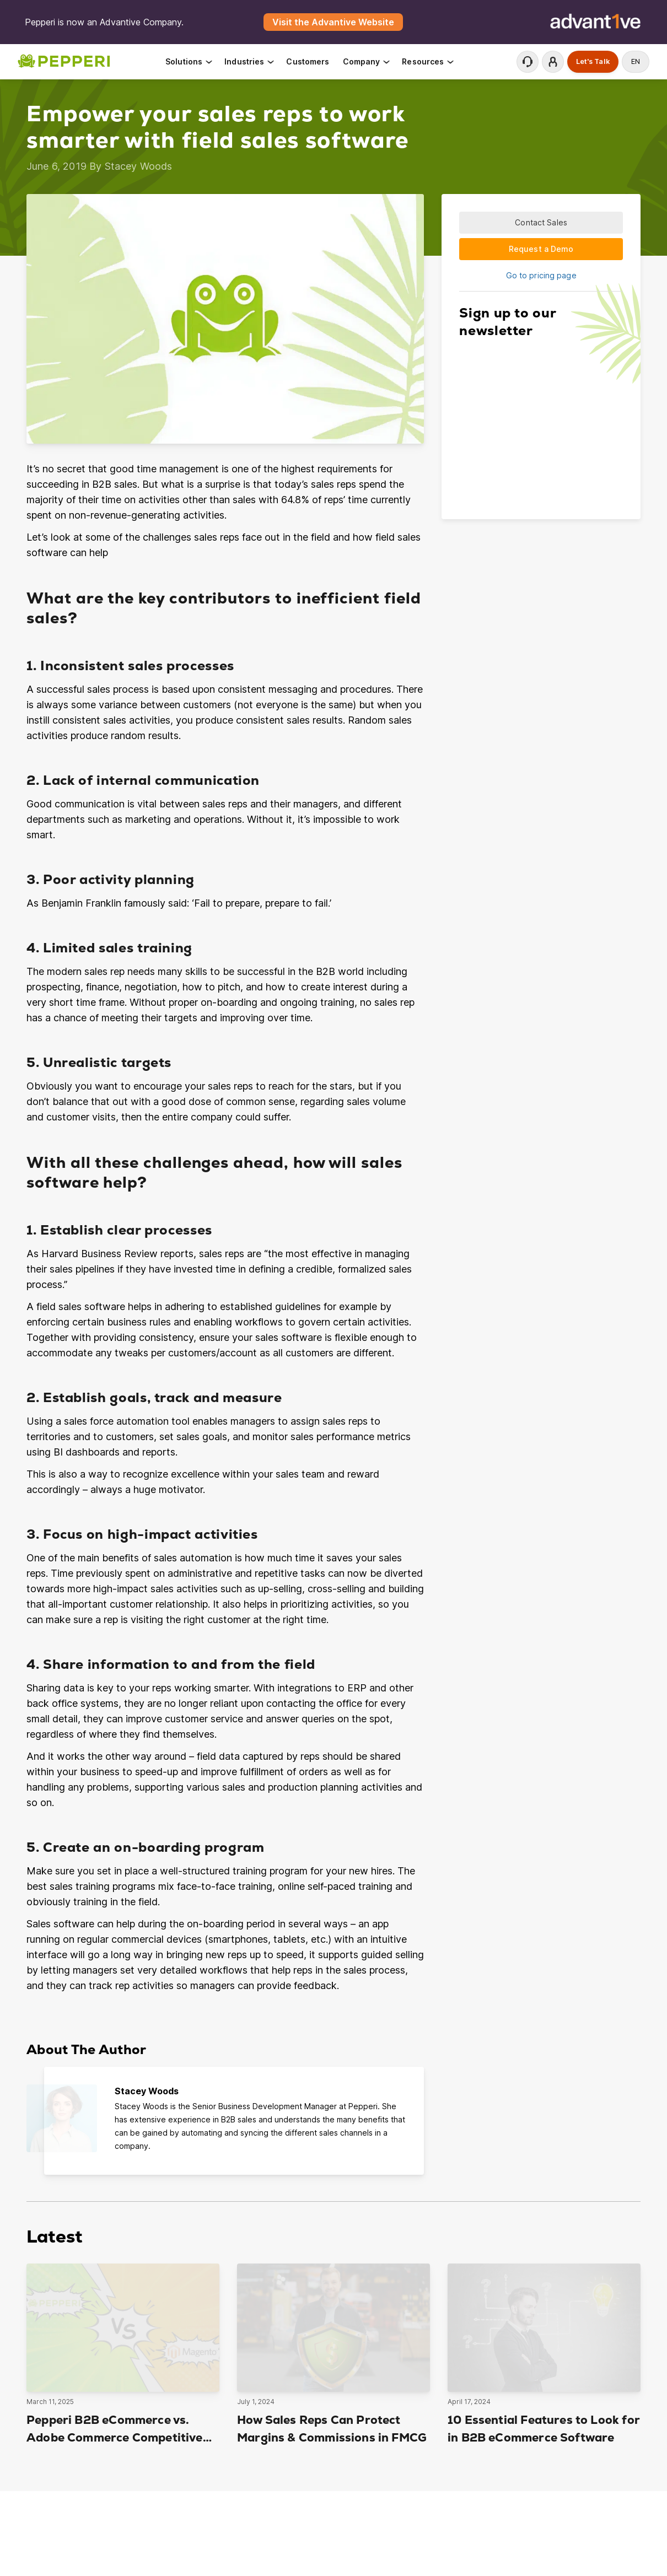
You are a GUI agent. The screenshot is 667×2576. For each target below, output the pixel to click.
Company (367, 61)
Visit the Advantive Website (333, 22)
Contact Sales (541, 222)
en (635, 61)
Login (553, 61)
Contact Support (527, 61)
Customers (307, 61)
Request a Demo (541, 249)
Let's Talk (593, 61)
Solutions (189, 61)
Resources (428, 61)
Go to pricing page (541, 275)
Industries (250, 61)
